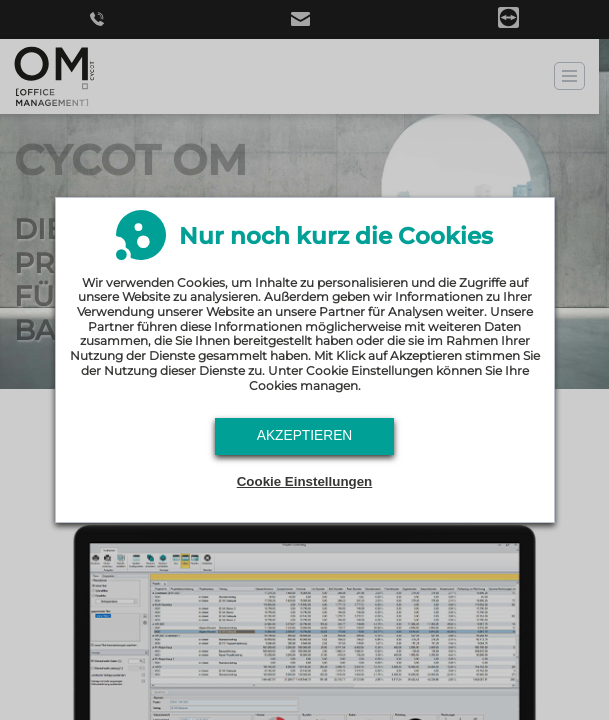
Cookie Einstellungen (305, 481)
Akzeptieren (305, 435)
